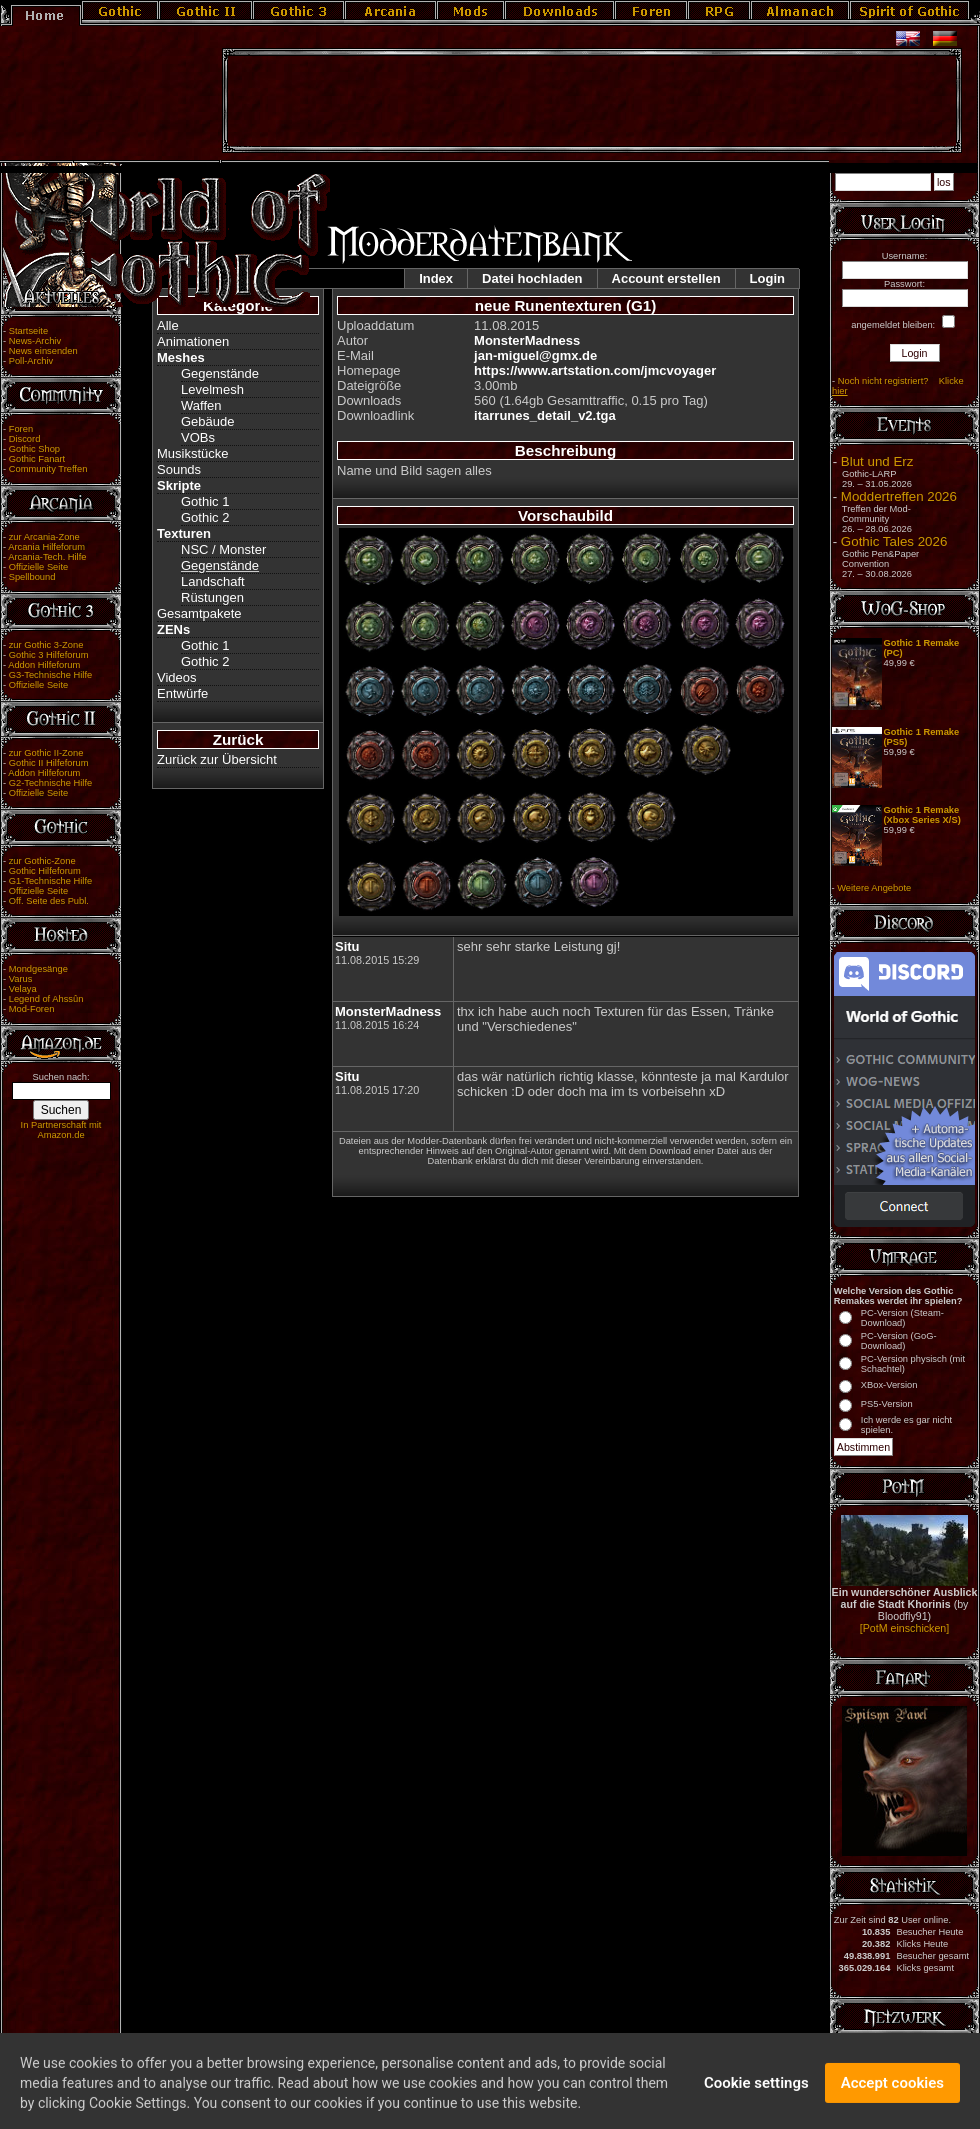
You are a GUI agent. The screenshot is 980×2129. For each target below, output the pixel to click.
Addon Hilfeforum (44, 665)
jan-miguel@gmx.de (535, 355)
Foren (21, 429)
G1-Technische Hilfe (50, 881)
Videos (177, 677)
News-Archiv (35, 341)
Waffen (201, 405)
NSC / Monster (223, 549)
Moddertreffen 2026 (899, 496)
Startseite (28, 331)
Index (436, 278)
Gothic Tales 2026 (894, 541)
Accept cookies (892, 2097)
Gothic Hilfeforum (45, 871)
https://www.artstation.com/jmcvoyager (595, 370)
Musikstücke (193, 453)
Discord (25, 439)
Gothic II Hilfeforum (49, 763)
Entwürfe (182, 693)
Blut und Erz (877, 461)
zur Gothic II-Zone (46, 753)
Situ (347, 946)
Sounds (179, 469)
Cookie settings (756, 2097)
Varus (21, 979)
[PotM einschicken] (904, 1628)
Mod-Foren (32, 1009)
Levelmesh (212, 389)
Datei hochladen (532, 278)
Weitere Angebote (874, 888)
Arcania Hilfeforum (46, 547)
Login (767, 278)
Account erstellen (666, 278)
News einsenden (43, 351)
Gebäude (208, 421)
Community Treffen (48, 469)
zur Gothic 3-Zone (46, 645)
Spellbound (32, 577)
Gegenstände (220, 373)
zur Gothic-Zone (42, 861)
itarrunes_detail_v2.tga (545, 415)
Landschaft (213, 581)
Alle (168, 325)
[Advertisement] (592, 101)
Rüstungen (212, 597)
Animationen (193, 341)
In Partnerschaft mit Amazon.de (61, 1130)
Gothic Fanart (37, 459)
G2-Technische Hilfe (50, 783)
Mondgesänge (38, 969)
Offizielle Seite (38, 567)
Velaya (23, 989)
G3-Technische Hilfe (50, 675)
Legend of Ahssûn (46, 999)
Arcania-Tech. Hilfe (47, 557)
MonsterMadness (527, 340)
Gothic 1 (205, 501)
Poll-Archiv (31, 361)
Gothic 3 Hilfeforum (49, 655)
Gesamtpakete (199, 613)
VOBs (198, 437)
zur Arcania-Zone (44, 537)
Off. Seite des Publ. (49, 901)
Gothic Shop (34, 449)
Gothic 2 (205, 517)
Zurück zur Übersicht (217, 759)
